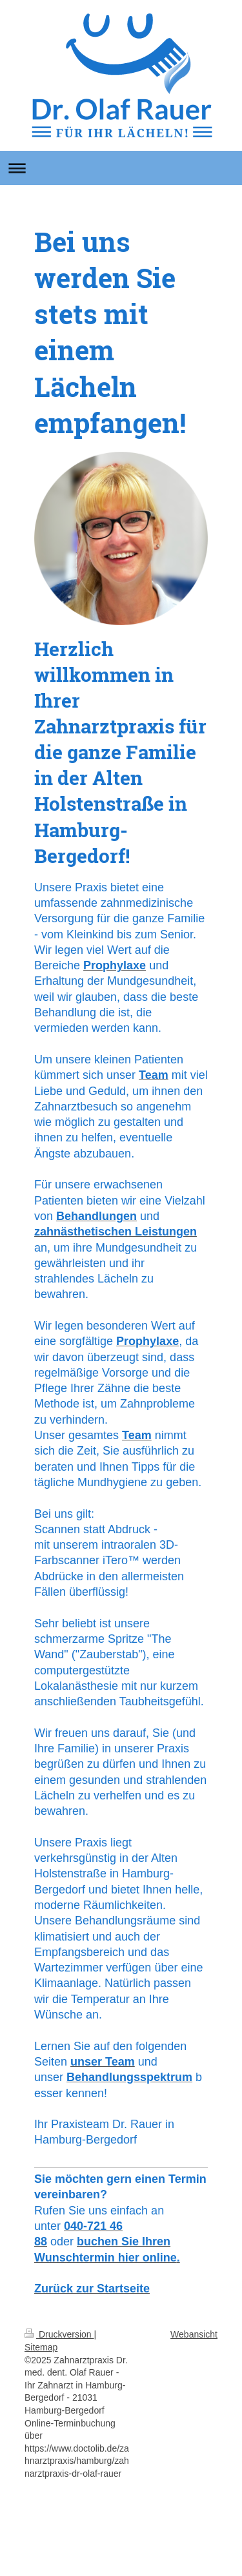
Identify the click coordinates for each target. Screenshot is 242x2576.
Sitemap (41, 2347)
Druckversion (59, 2334)
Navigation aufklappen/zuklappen (121, 168)
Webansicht (193, 2334)
